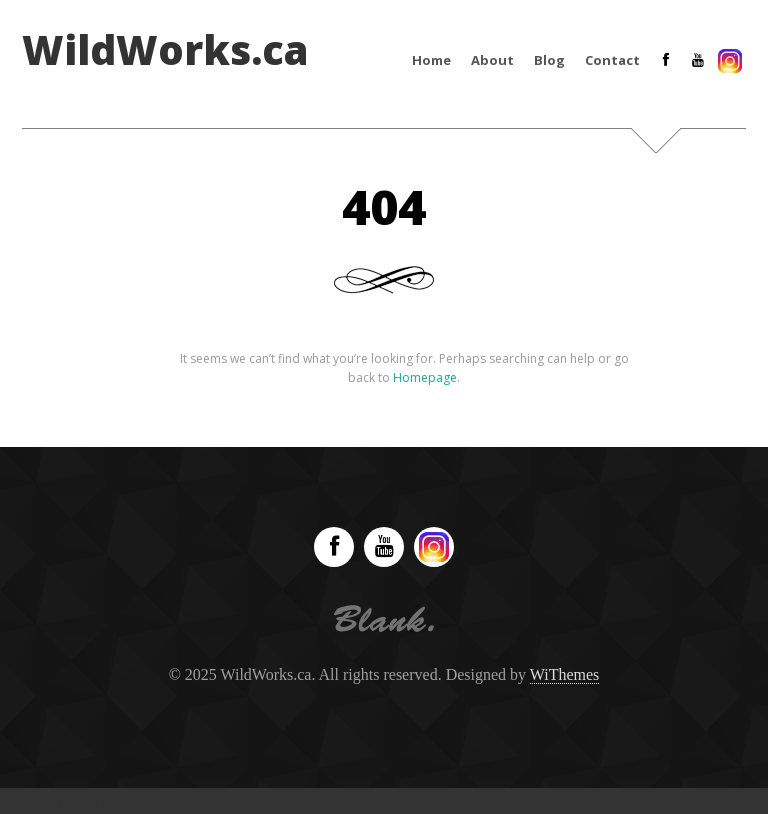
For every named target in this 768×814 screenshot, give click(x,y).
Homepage (425, 377)
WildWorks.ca (165, 50)
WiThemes (565, 674)
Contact (612, 60)
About (492, 60)
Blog (549, 60)
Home (431, 60)
